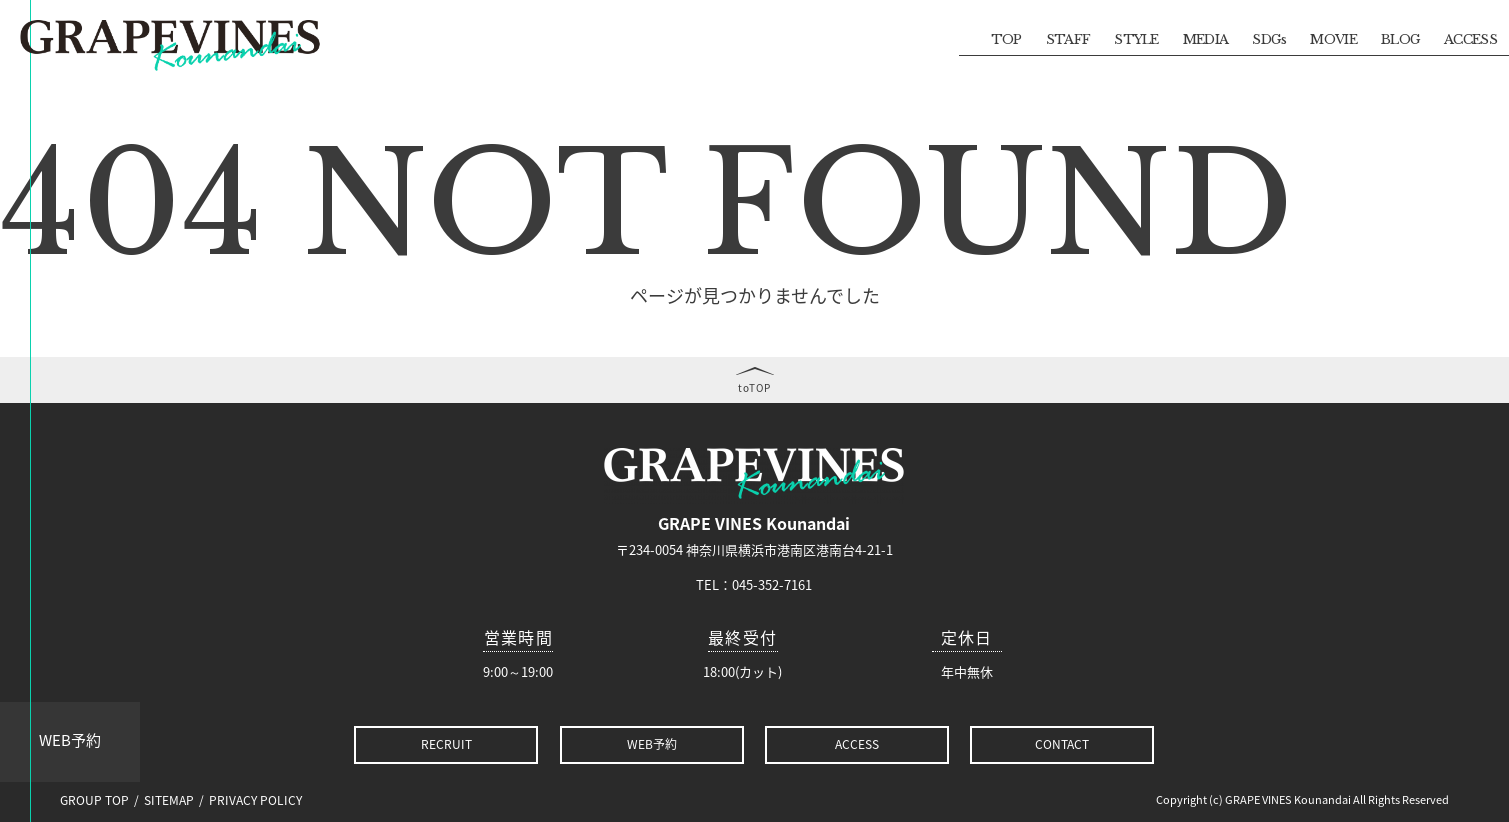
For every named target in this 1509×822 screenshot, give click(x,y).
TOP (1006, 39)
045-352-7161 (772, 584)
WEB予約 (70, 740)
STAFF (1068, 39)
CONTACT (1062, 744)
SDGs (1269, 39)
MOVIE (1333, 39)
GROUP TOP (94, 800)
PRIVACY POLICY (255, 800)
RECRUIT (446, 744)
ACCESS (1470, 39)
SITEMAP (169, 800)
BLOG (1400, 39)
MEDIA (1206, 39)
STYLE (1136, 39)
